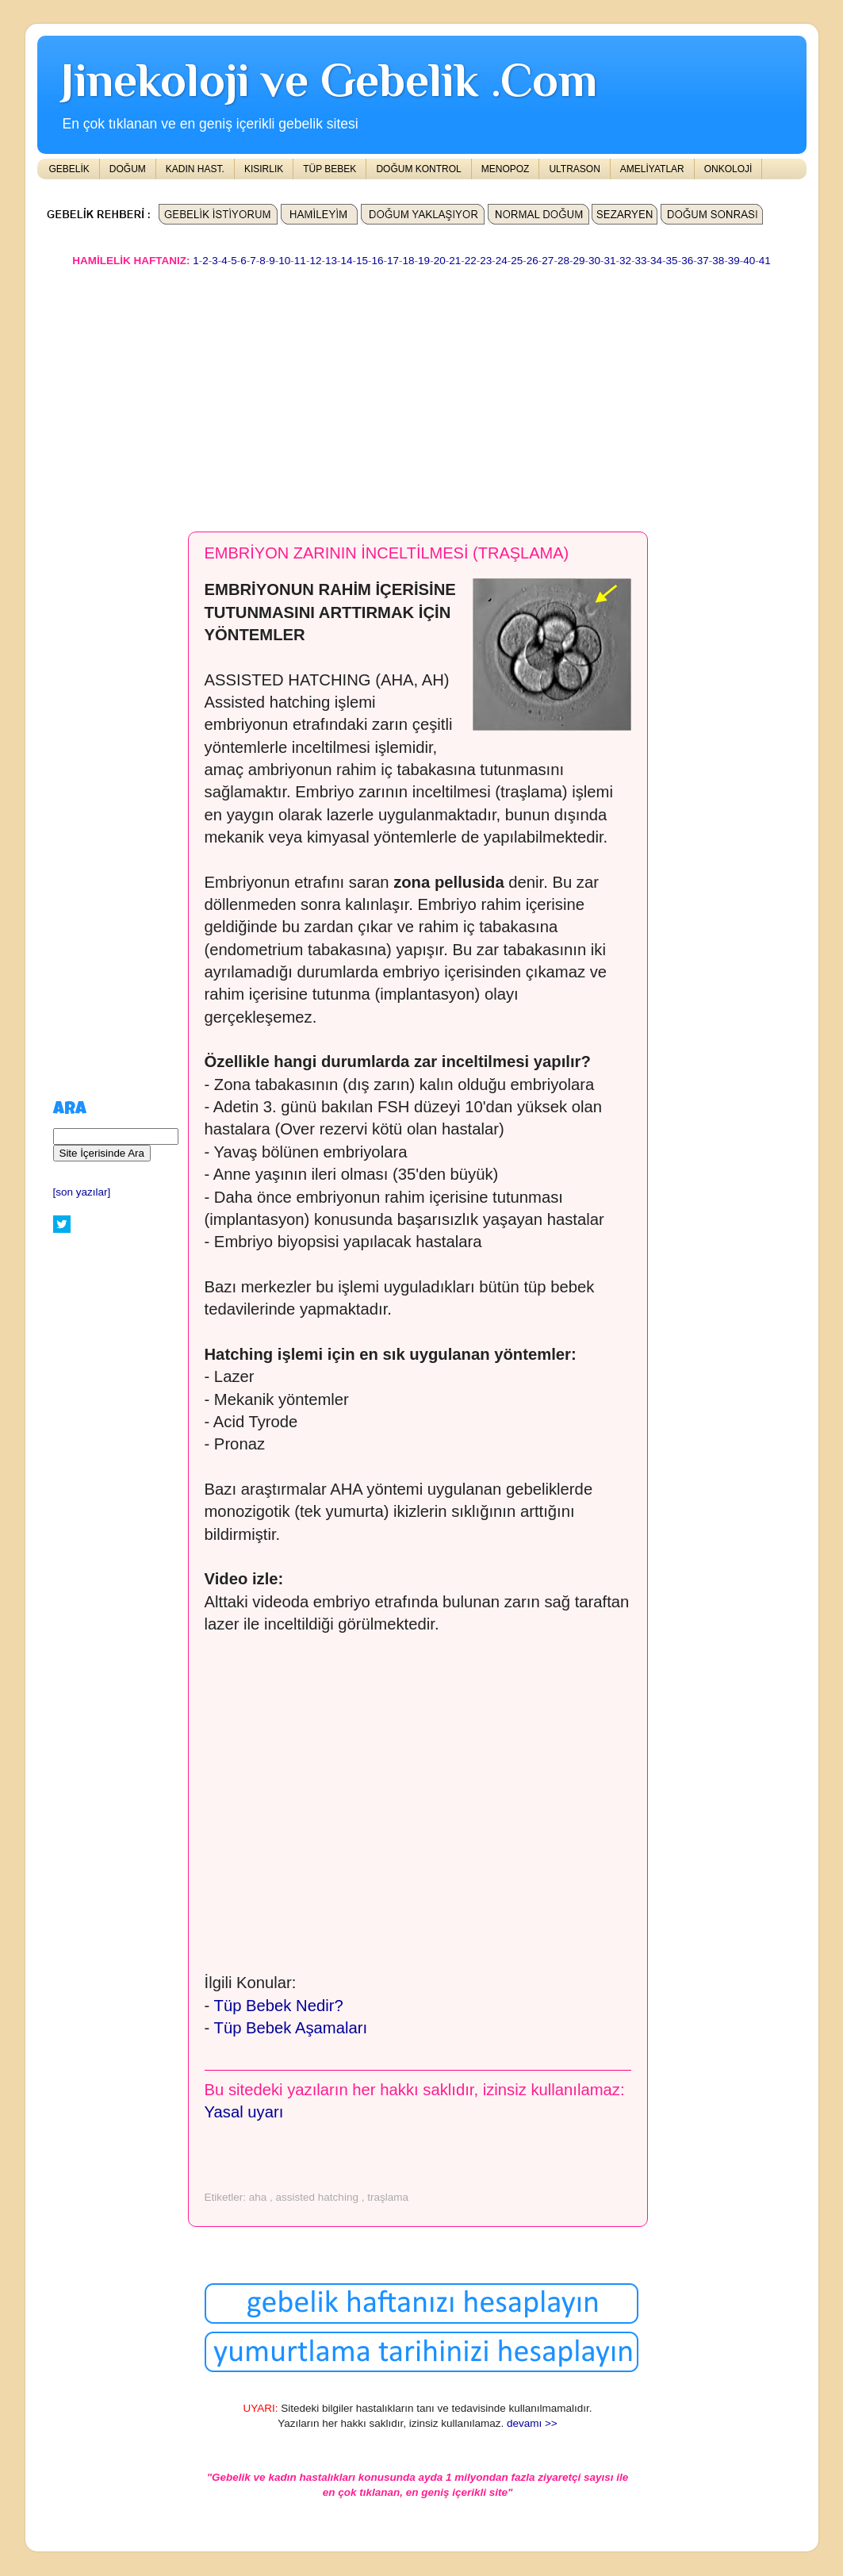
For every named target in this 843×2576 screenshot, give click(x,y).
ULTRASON (574, 169)
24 (502, 261)
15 (362, 261)
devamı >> (532, 2423)
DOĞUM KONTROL (418, 169)
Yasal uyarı (244, 2112)
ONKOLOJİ (728, 169)
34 (656, 261)
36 (687, 261)
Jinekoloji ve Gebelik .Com (329, 79)
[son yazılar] (82, 1192)
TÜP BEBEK (329, 169)
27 (548, 261)
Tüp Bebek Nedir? (278, 2005)
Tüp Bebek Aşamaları (291, 2028)
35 (672, 261)
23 (486, 261)
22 (471, 261)
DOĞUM (127, 169)
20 (440, 261)
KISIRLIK (263, 169)
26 (532, 261)
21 (455, 261)
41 (765, 261)
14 (346, 261)
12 (315, 261)
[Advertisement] (422, 392)
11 (300, 261)
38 (718, 261)
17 (393, 261)
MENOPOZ (505, 169)
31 (609, 261)
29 (578, 261)
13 (331, 261)
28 (563, 261)
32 (625, 261)
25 (517, 261)
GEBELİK (69, 169)
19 (424, 261)
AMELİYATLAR (652, 169)
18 (409, 261)
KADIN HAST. (195, 169)
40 (749, 261)
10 (284, 261)
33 (641, 261)
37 (703, 261)
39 (734, 261)
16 (378, 261)
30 (594, 261)
